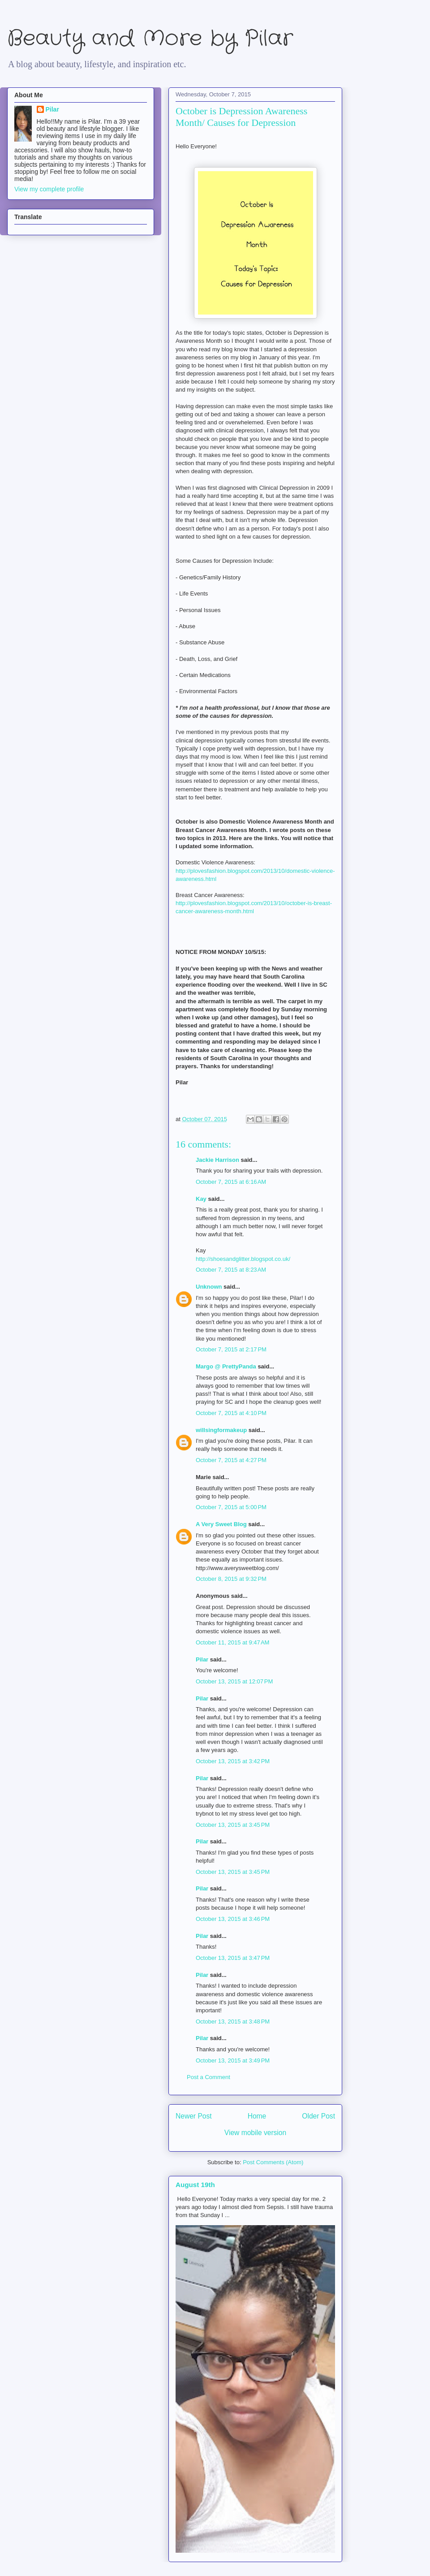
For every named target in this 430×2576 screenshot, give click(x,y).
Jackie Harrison (217, 1159)
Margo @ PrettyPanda (226, 1366)
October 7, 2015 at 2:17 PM (231, 1349)
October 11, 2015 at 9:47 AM (232, 1642)
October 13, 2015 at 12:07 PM (234, 1681)
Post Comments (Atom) (273, 2162)
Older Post (318, 2116)
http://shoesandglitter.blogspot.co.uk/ (243, 1259)
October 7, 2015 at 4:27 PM (231, 1460)
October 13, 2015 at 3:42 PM (233, 1761)
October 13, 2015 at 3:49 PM (233, 2060)
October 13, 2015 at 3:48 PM (233, 2021)
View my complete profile (49, 189)
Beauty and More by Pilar (150, 38)
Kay (201, 1198)
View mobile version (255, 2132)
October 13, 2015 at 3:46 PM (233, 1919)
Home (257, 2116)
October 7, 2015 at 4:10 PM (231, 1413)
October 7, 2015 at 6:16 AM (231, 1181)
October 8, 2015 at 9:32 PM (231, 1578)
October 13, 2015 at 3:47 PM (233, 1958)
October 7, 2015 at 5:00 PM (231, 1507)
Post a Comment (208, 2077)
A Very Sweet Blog (221, 1524)
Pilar (202, 1659)
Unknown (209, 1286)
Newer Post (194, 2116)
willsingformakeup (221, 1430)
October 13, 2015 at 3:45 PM (233, 1824)
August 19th (195, 2184)
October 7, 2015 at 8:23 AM (231, 1269)
